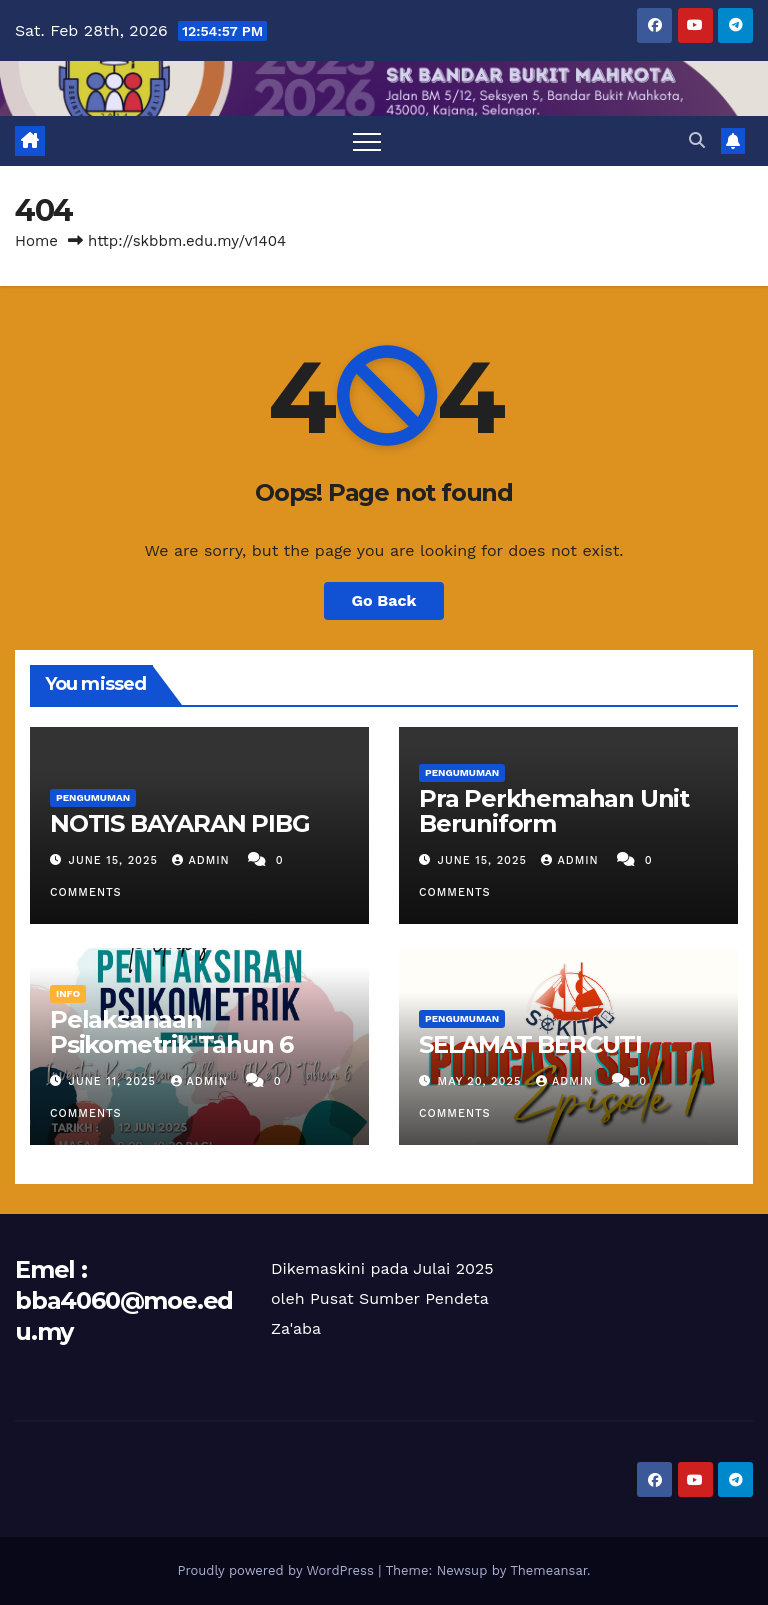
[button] (697, 140)
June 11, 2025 (115, 1081)
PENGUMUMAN (93, 797)
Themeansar (548, 1570)
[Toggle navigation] (367, 141)
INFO (68, 993)
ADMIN (203, 860)
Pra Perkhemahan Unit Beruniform (554, 811)
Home (36, 241)
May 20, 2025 (482, 1081)
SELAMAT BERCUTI (530, 1044)
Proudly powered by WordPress (277, 1570)
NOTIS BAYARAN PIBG (179, 823)
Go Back (384, 600)
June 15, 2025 (116, 860)
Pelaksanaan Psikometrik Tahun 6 (171, 1032)
